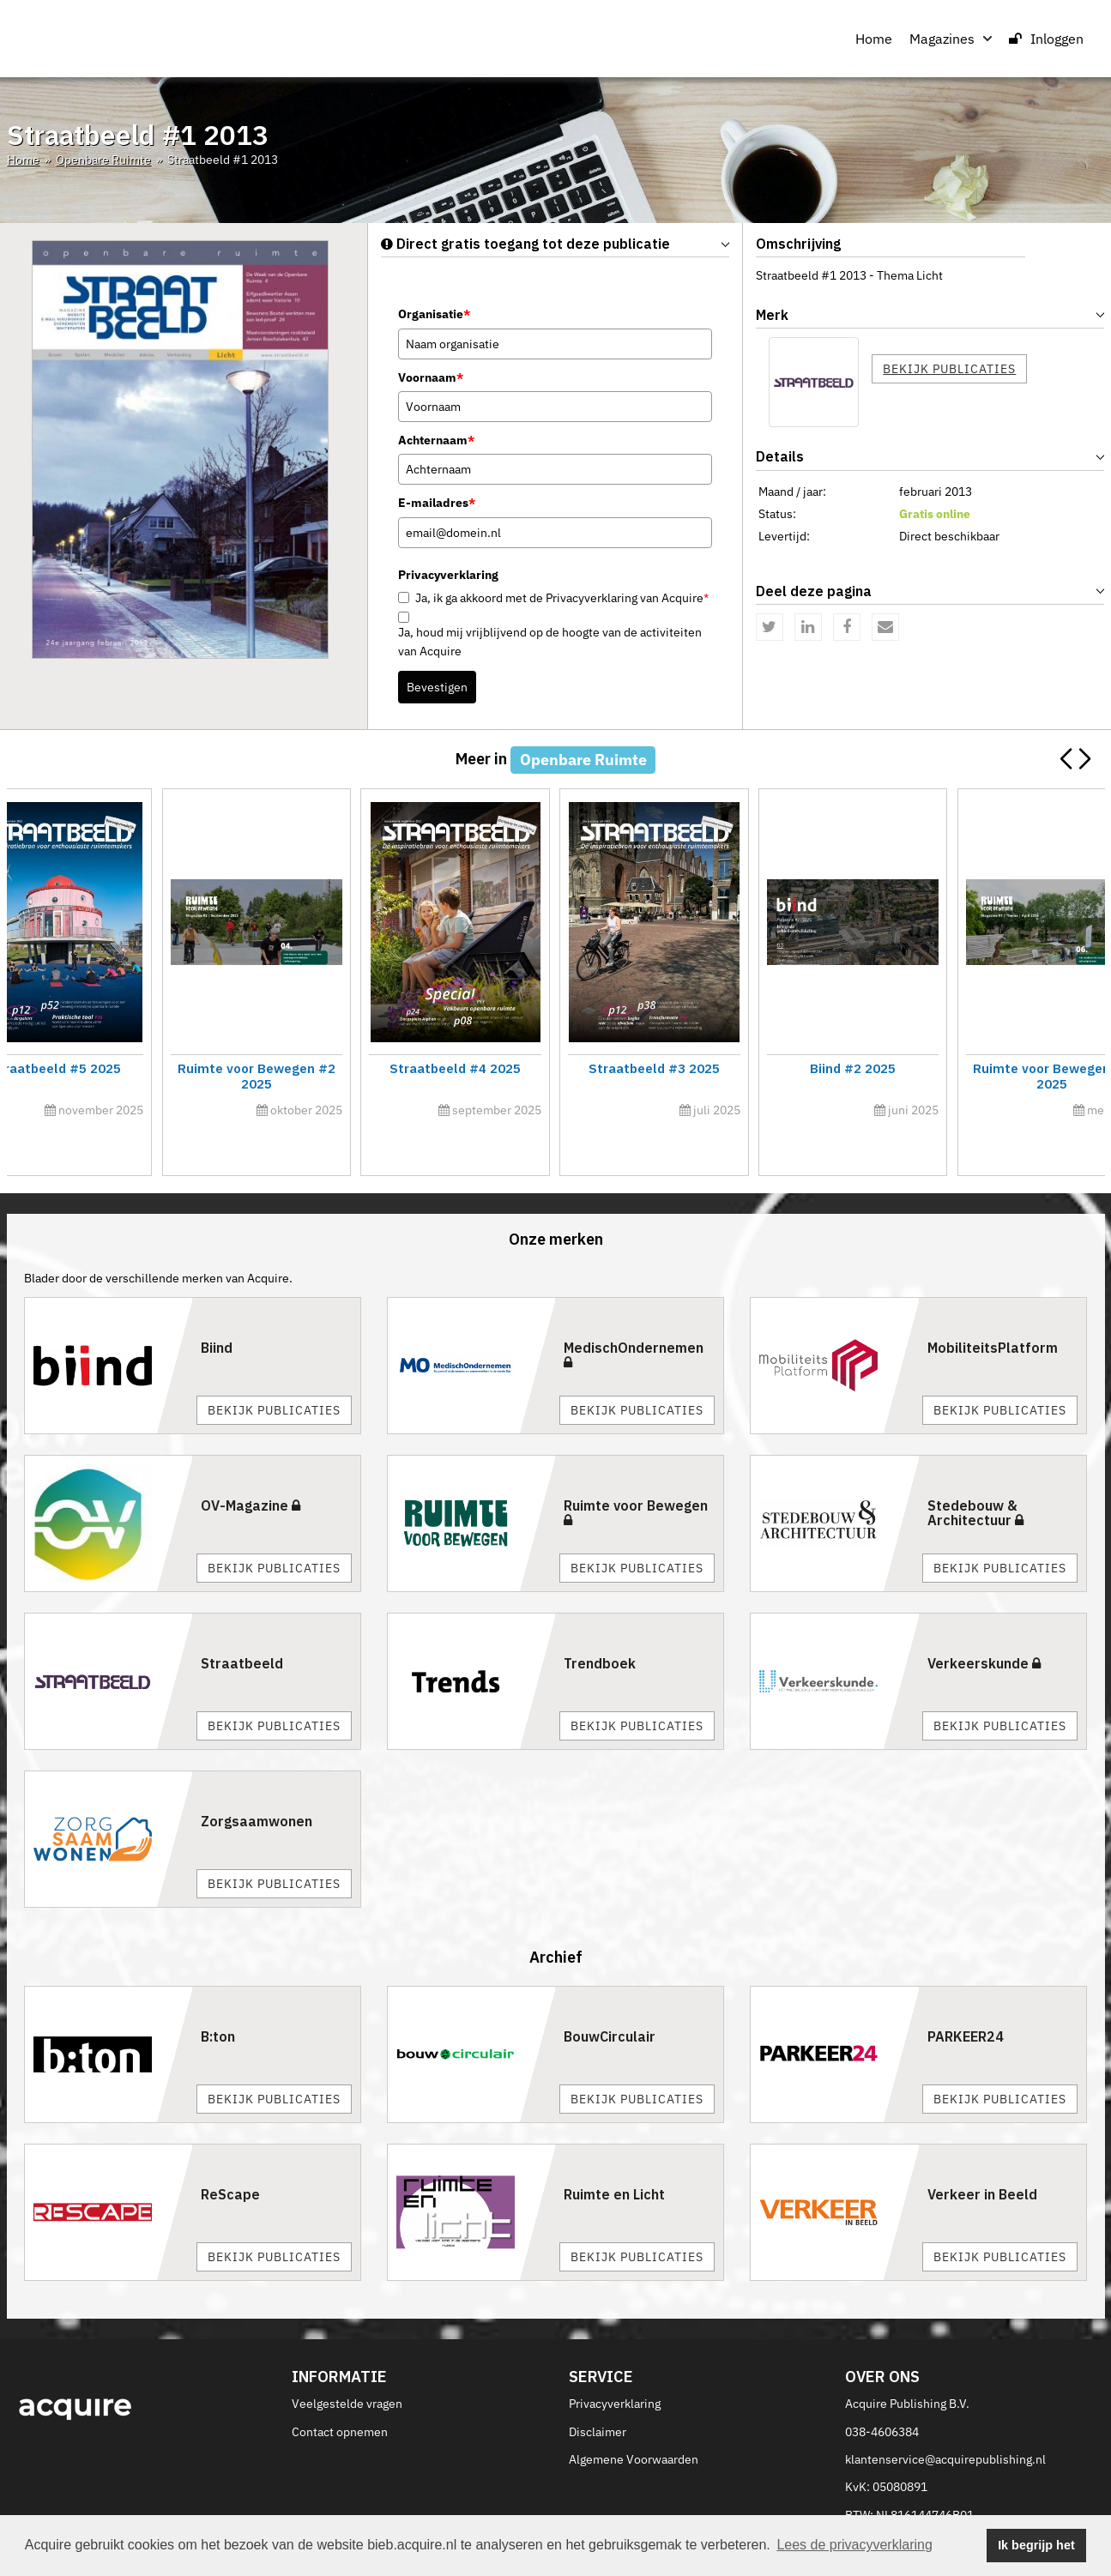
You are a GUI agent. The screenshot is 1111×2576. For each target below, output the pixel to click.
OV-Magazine (250, 1466)
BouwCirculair (609, 1998)
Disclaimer (597, 2393)
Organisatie (434, 314)
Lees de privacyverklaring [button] (854, 2544)
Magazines (950, 38)
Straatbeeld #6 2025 (969, 1068)
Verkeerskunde (984, 1624)
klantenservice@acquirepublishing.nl (945, 2420)
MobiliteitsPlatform (992, 1309)
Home (873, 38)
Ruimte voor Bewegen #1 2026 (140, 1068)
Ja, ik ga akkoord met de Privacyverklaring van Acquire (562, 598)
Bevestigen (437, 687)
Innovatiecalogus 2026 (692, 1068)
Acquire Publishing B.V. (907, 2365)
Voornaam (430, 377)
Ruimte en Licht (614, 2156)
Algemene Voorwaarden (633, 2420)
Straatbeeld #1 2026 (416, 1068)
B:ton (218, 1998)
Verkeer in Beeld (982, 2156)
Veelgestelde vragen (347, 2365)
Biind (216, 1309)
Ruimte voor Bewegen (636, 1473)
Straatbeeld (242, 1624)
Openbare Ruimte (103, 159)
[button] (1084, 759)
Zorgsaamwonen (256, 1782)
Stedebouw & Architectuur (975, 1474)
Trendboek (600, 1624)
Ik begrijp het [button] (1036, 2545)
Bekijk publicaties (949, 369)
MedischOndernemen (633, 1315)
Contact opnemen (340, 2393)
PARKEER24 (965, 1998)
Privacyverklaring (615, 2365)
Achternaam (436, 440)
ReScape (230, 2156)
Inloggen (1046, 38)
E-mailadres (436, 502)
